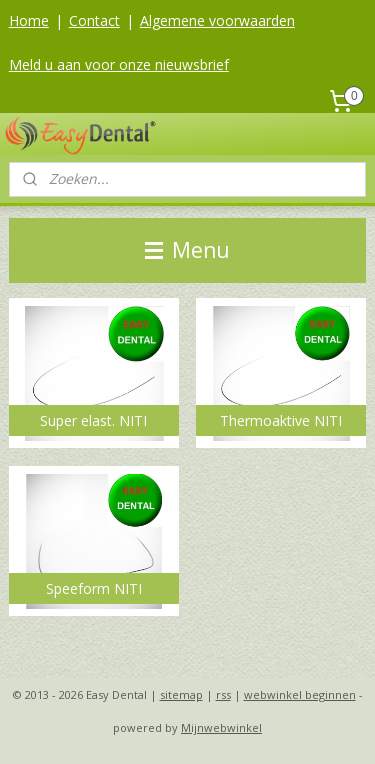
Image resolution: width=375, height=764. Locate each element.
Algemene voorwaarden (217, 20)
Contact (94, 20)
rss (223, 694)
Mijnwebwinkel (221, 727)
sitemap (181, 694)
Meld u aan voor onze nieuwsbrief (119, 64)
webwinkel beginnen (300, 694)
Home (29, 20)
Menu (187, 250)
